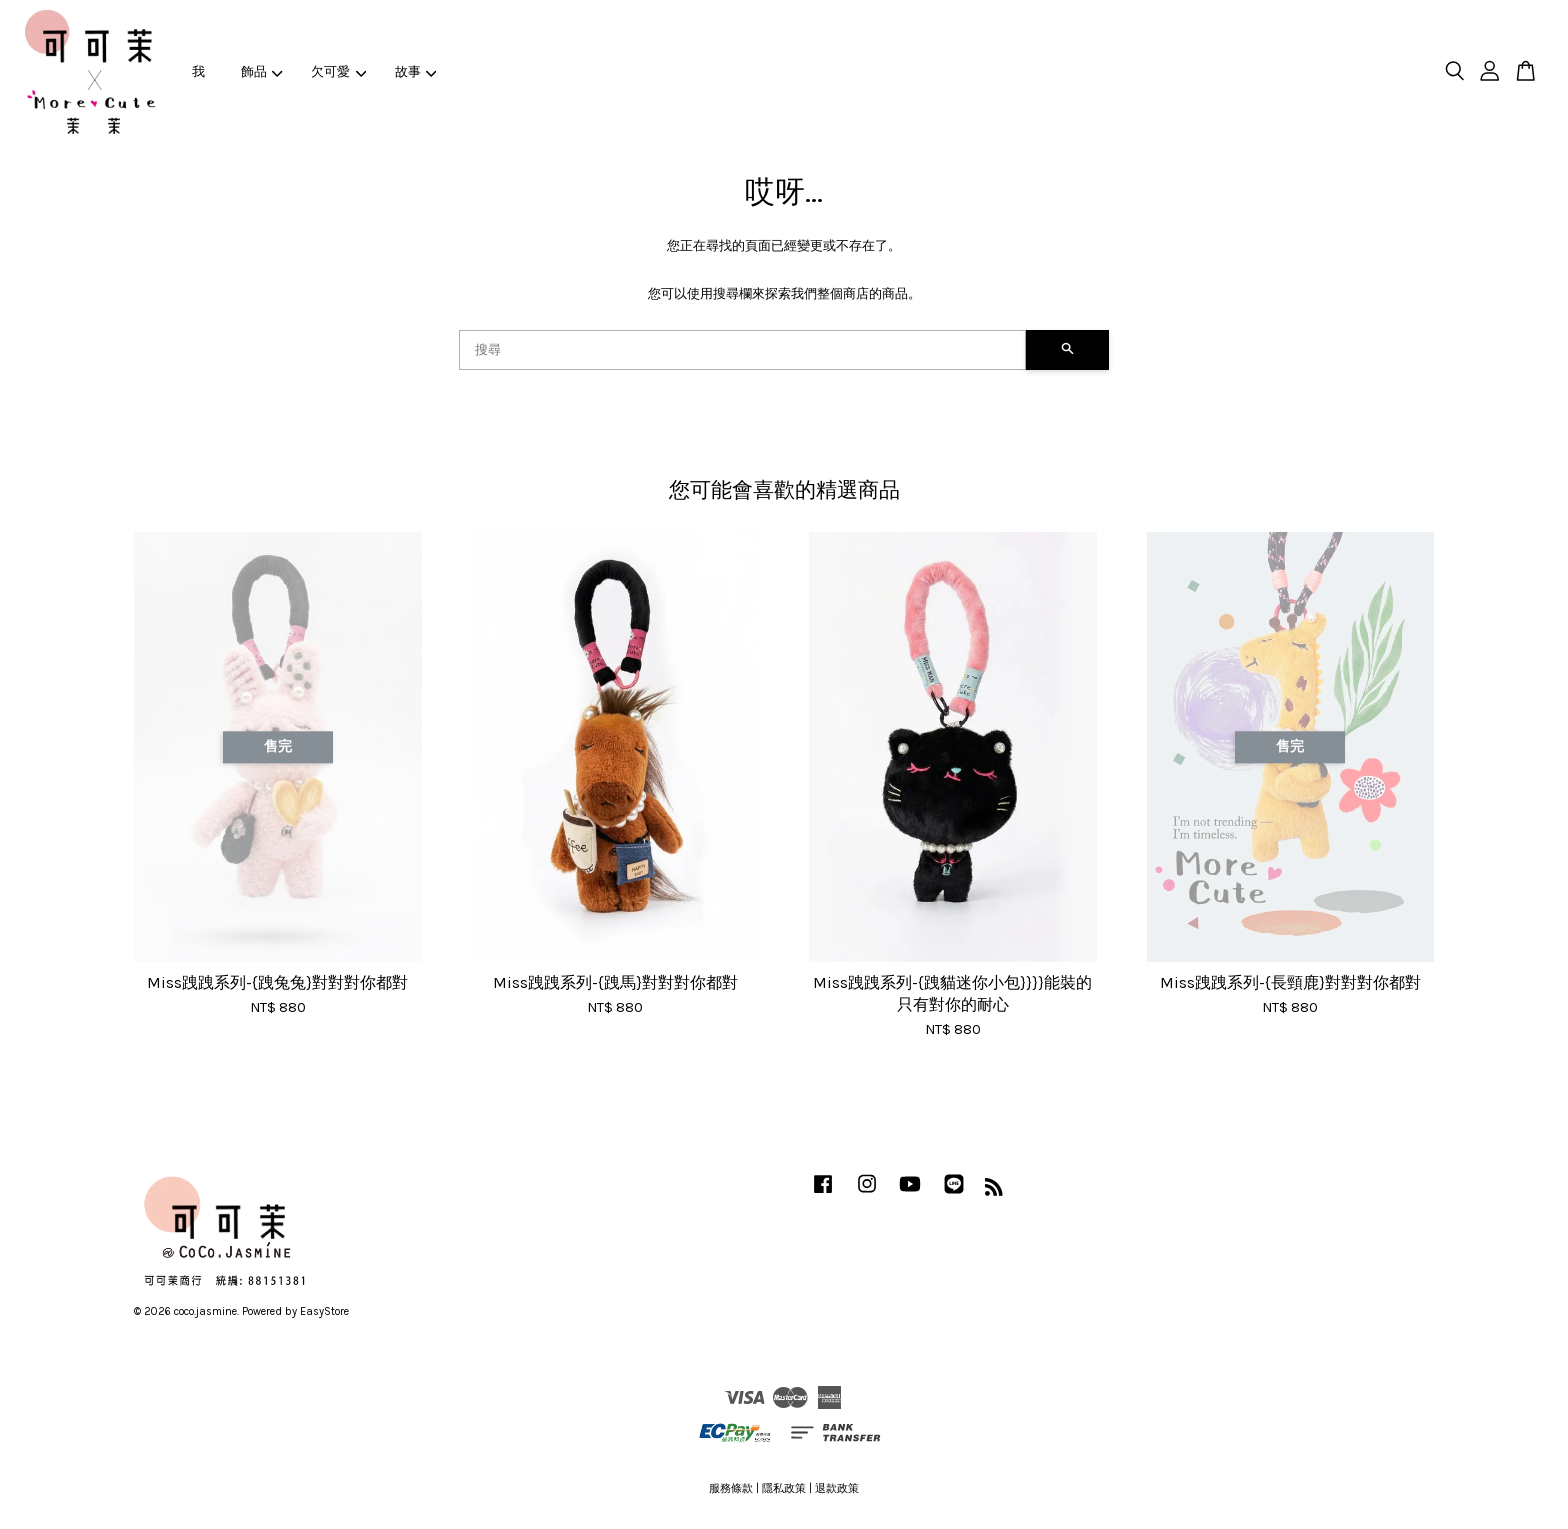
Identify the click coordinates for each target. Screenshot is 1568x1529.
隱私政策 (784, 1488)
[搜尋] (742, 350)
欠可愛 (338, 71)
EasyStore (324, 1311)
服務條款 (731, 1488)
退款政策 (837, 1488)
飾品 (262, 71)
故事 (416, 71)
